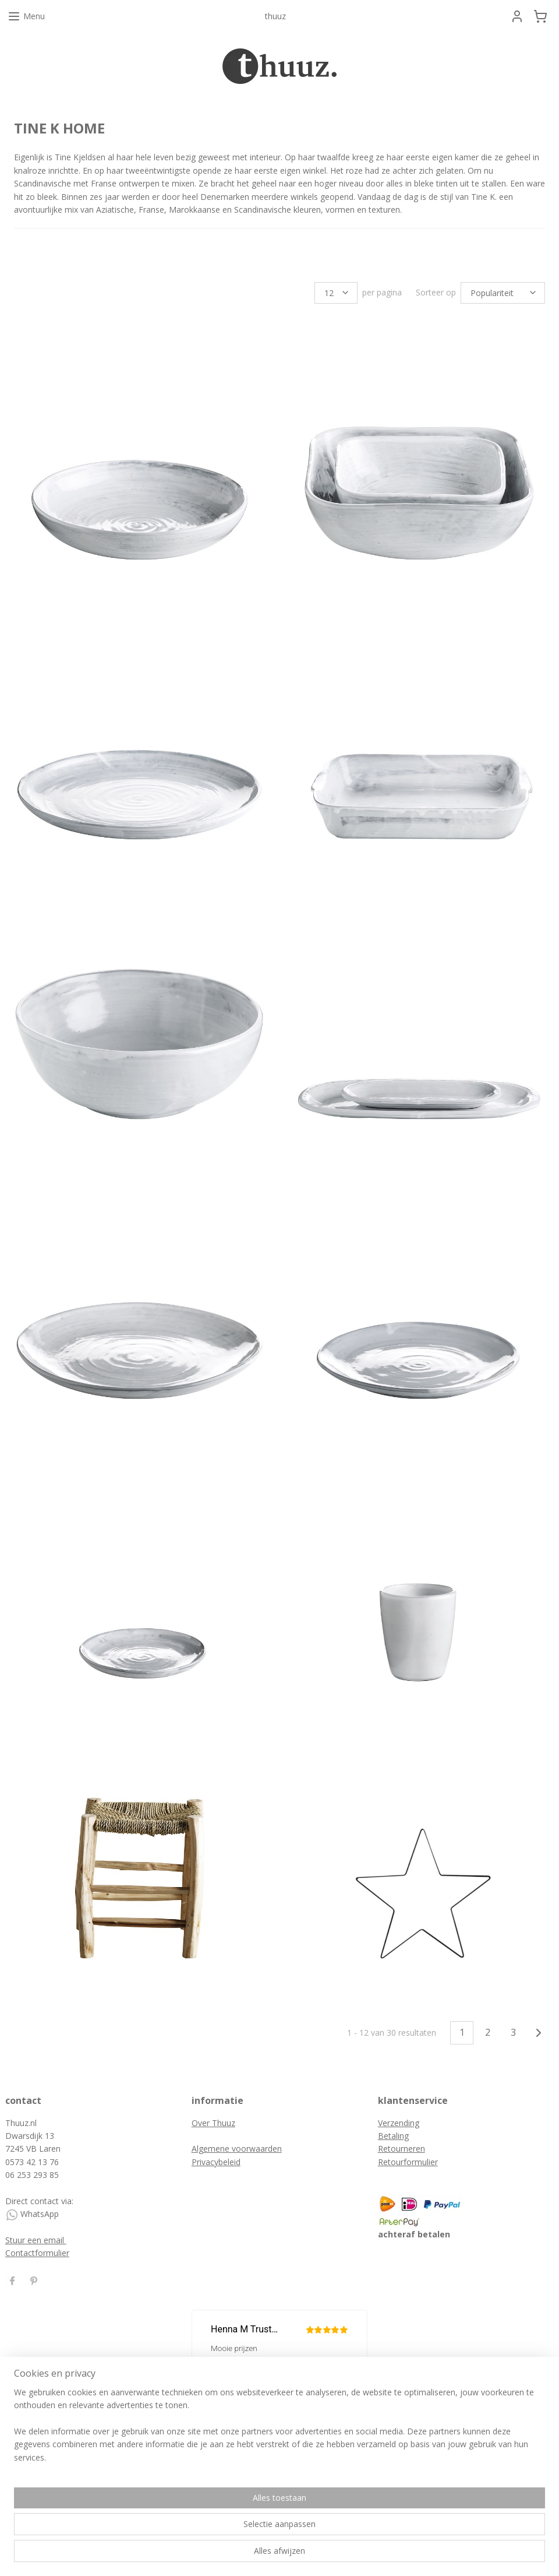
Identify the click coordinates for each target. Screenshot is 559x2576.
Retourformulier (408, 2161)
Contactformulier (37, 2252)
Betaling (393, 2135)
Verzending (398, 2122)
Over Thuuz (213, 2122)
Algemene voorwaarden (237, 2148)
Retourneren (401, 2148)
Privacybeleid (216, 2161)
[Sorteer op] (502, 293)
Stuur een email (35, 2240)
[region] (202, 2530)
